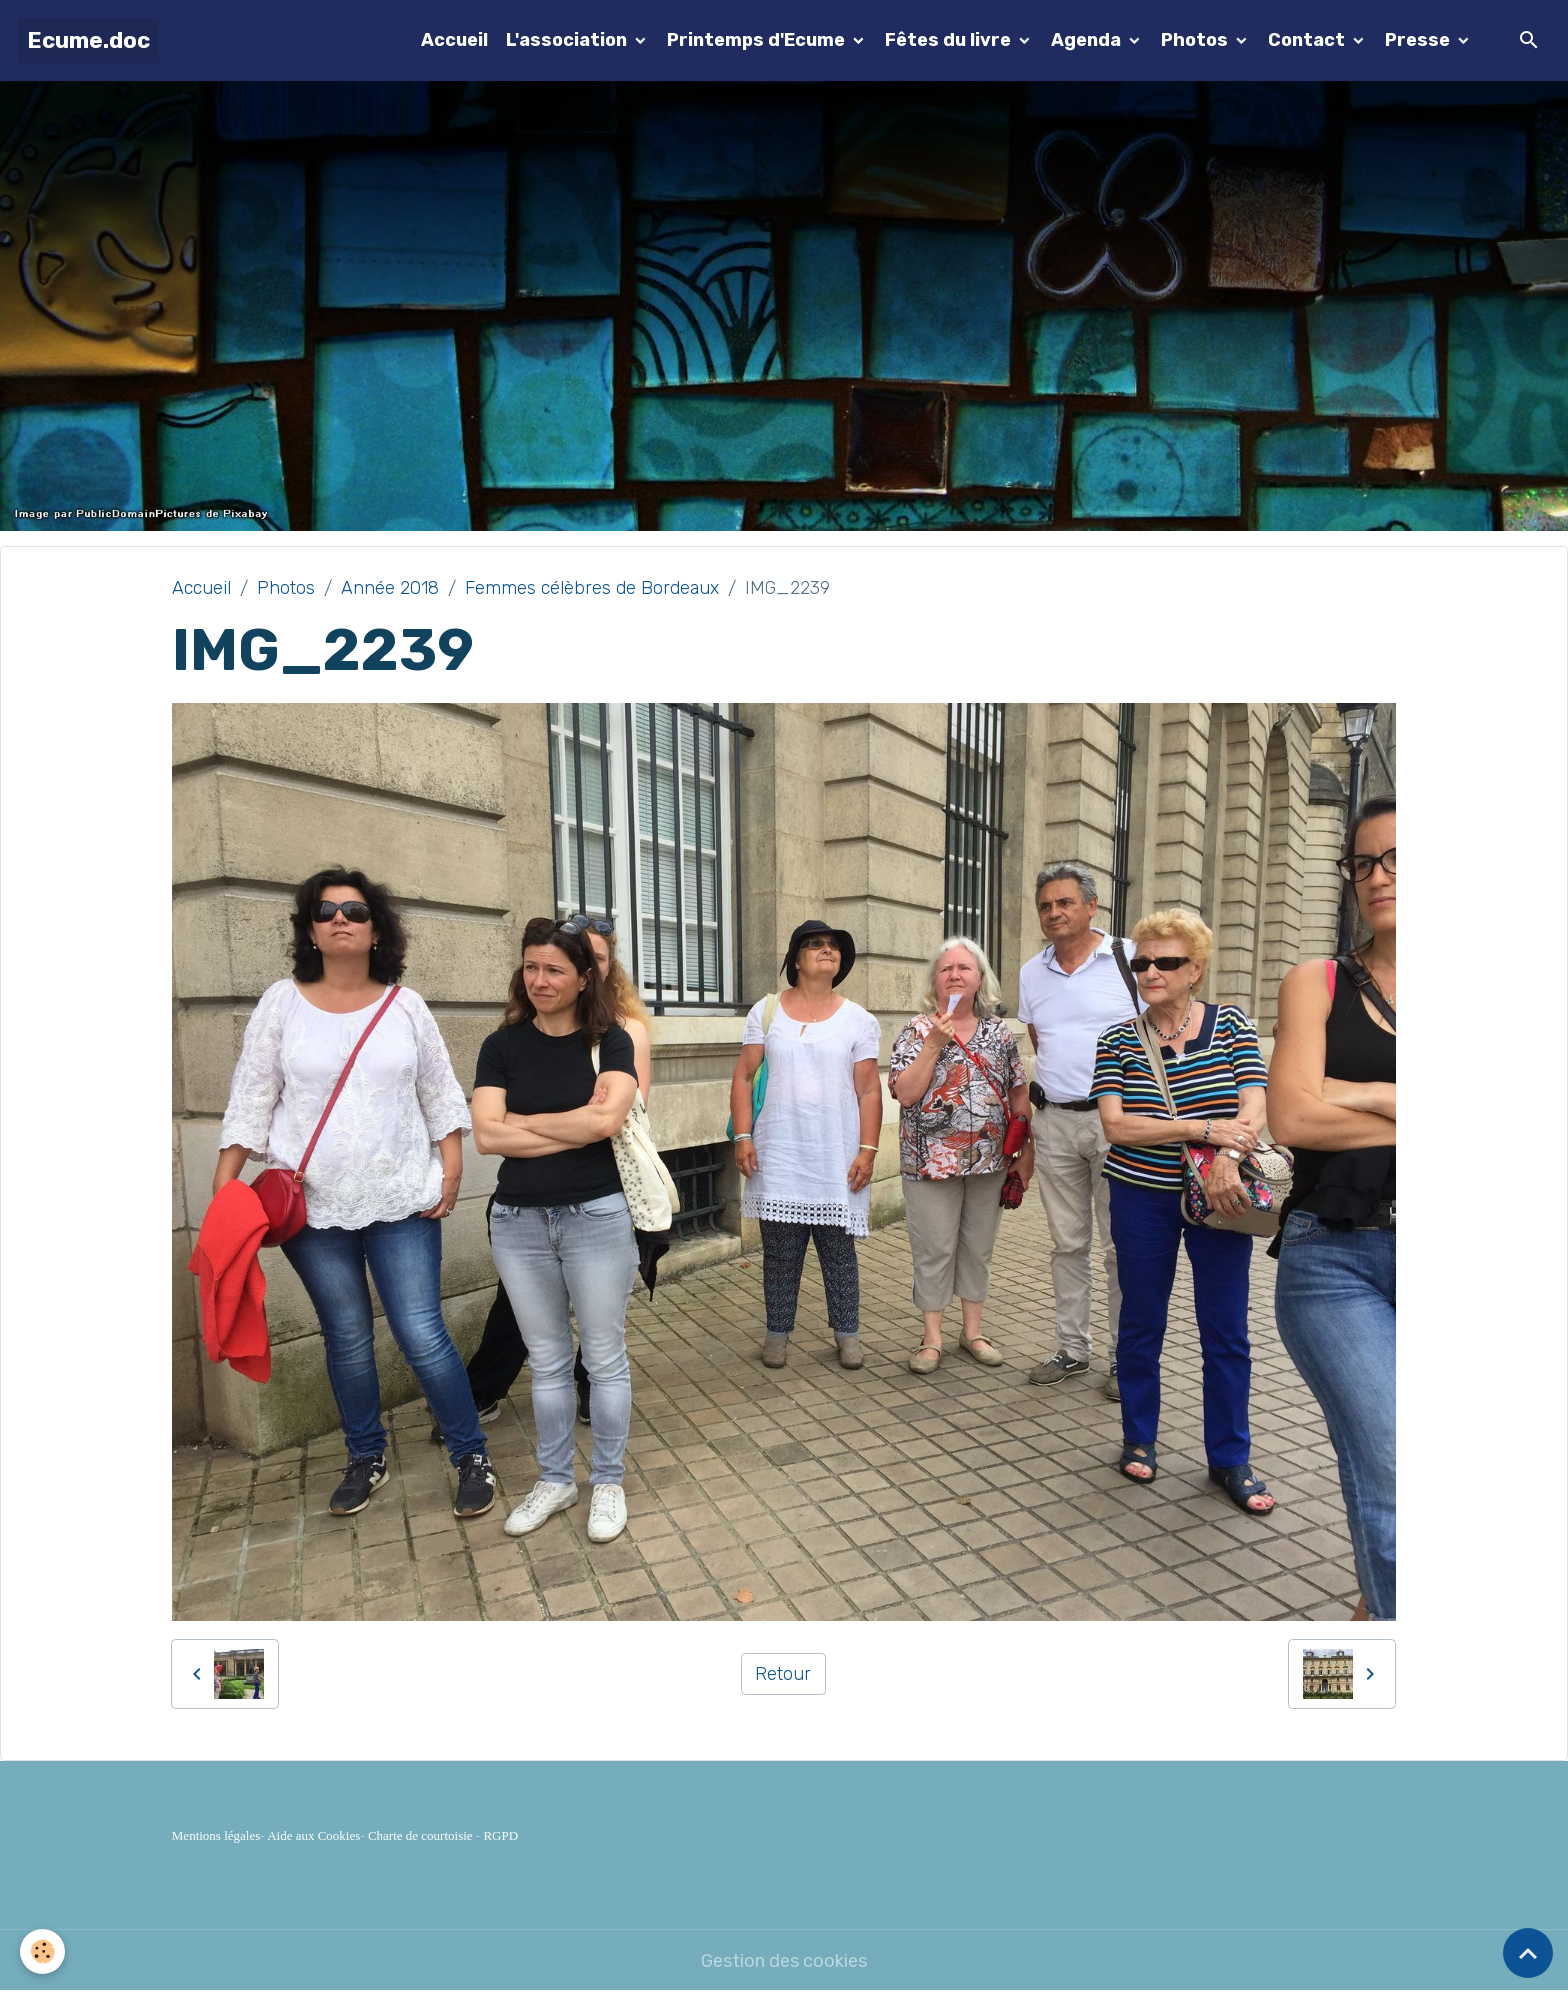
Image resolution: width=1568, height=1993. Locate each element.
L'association (568, 40)
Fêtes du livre (950, 40)
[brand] (88, 40)
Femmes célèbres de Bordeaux (592, 588)
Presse (1419, 40)
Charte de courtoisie (420, 1835)
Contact (1308, 40)
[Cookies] (42, 1951)
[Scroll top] (1528, 1953)
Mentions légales (216, 1835)
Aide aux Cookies (313, 1835)
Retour (783, 1674)
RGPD (500, 1835)
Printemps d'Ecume (758, 40)
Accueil (454, 40)
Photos (1196, 40)
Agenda (1088, 40)
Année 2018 (390, 588)
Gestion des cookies (784, 1961)
